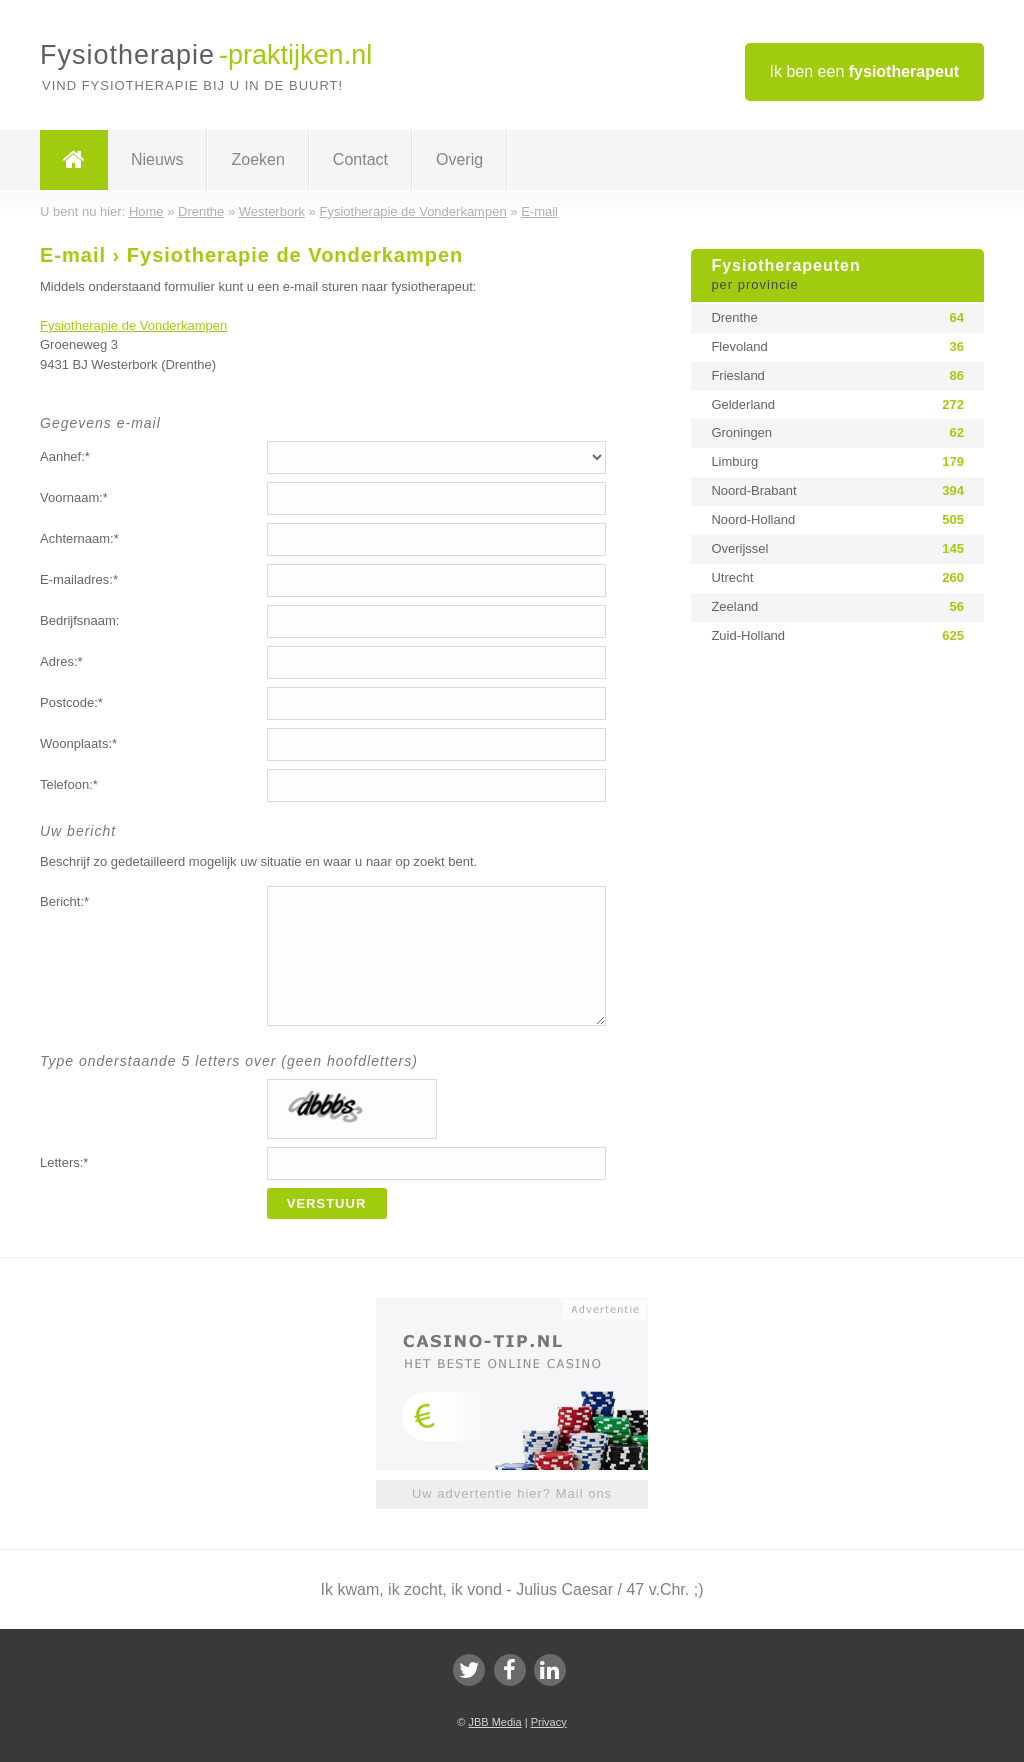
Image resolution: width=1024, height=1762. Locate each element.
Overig (459, 159)
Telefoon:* (69, 784)
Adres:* (61, 661)
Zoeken (257, 159)
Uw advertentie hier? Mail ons (512, 1493)
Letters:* (64, 1162)
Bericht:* (64, 901)
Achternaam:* (79, 538)
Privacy (549, 1722)
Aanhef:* (65, 456)
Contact (360, 159)
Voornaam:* (74, 497)
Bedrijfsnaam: (79, 620)
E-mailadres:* (79, 579)
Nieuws (157, 159)
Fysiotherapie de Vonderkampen (133, 325)
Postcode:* (71, 702)
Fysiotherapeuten (837, 276)
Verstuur (327, 1203)
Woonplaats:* (78, 743)
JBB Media (494, 1722)
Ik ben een (864, 71)
